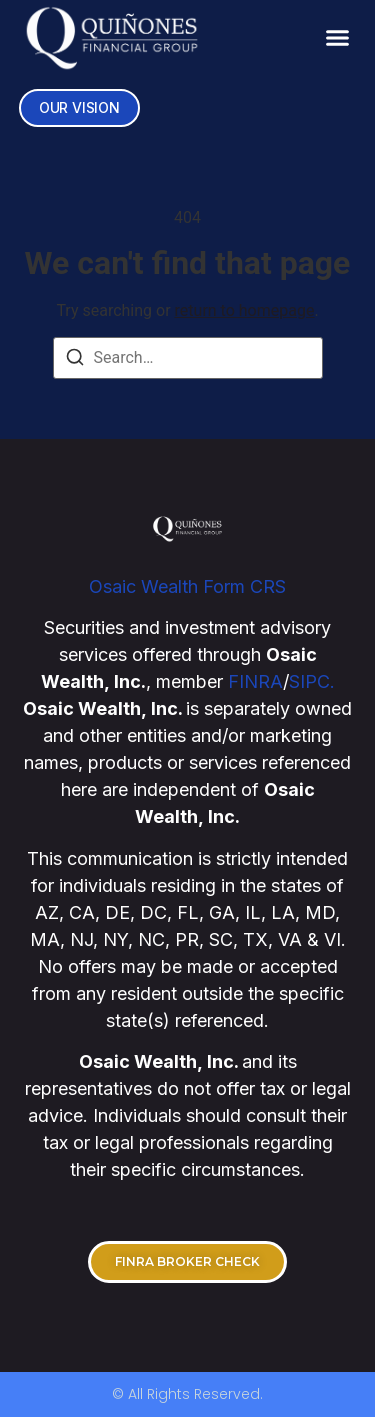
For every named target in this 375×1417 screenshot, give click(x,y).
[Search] (75, 360)
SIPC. (312, 681)
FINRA (255, 681)
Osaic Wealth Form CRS (187, 586)
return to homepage (245, 310)
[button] (338, 37)
